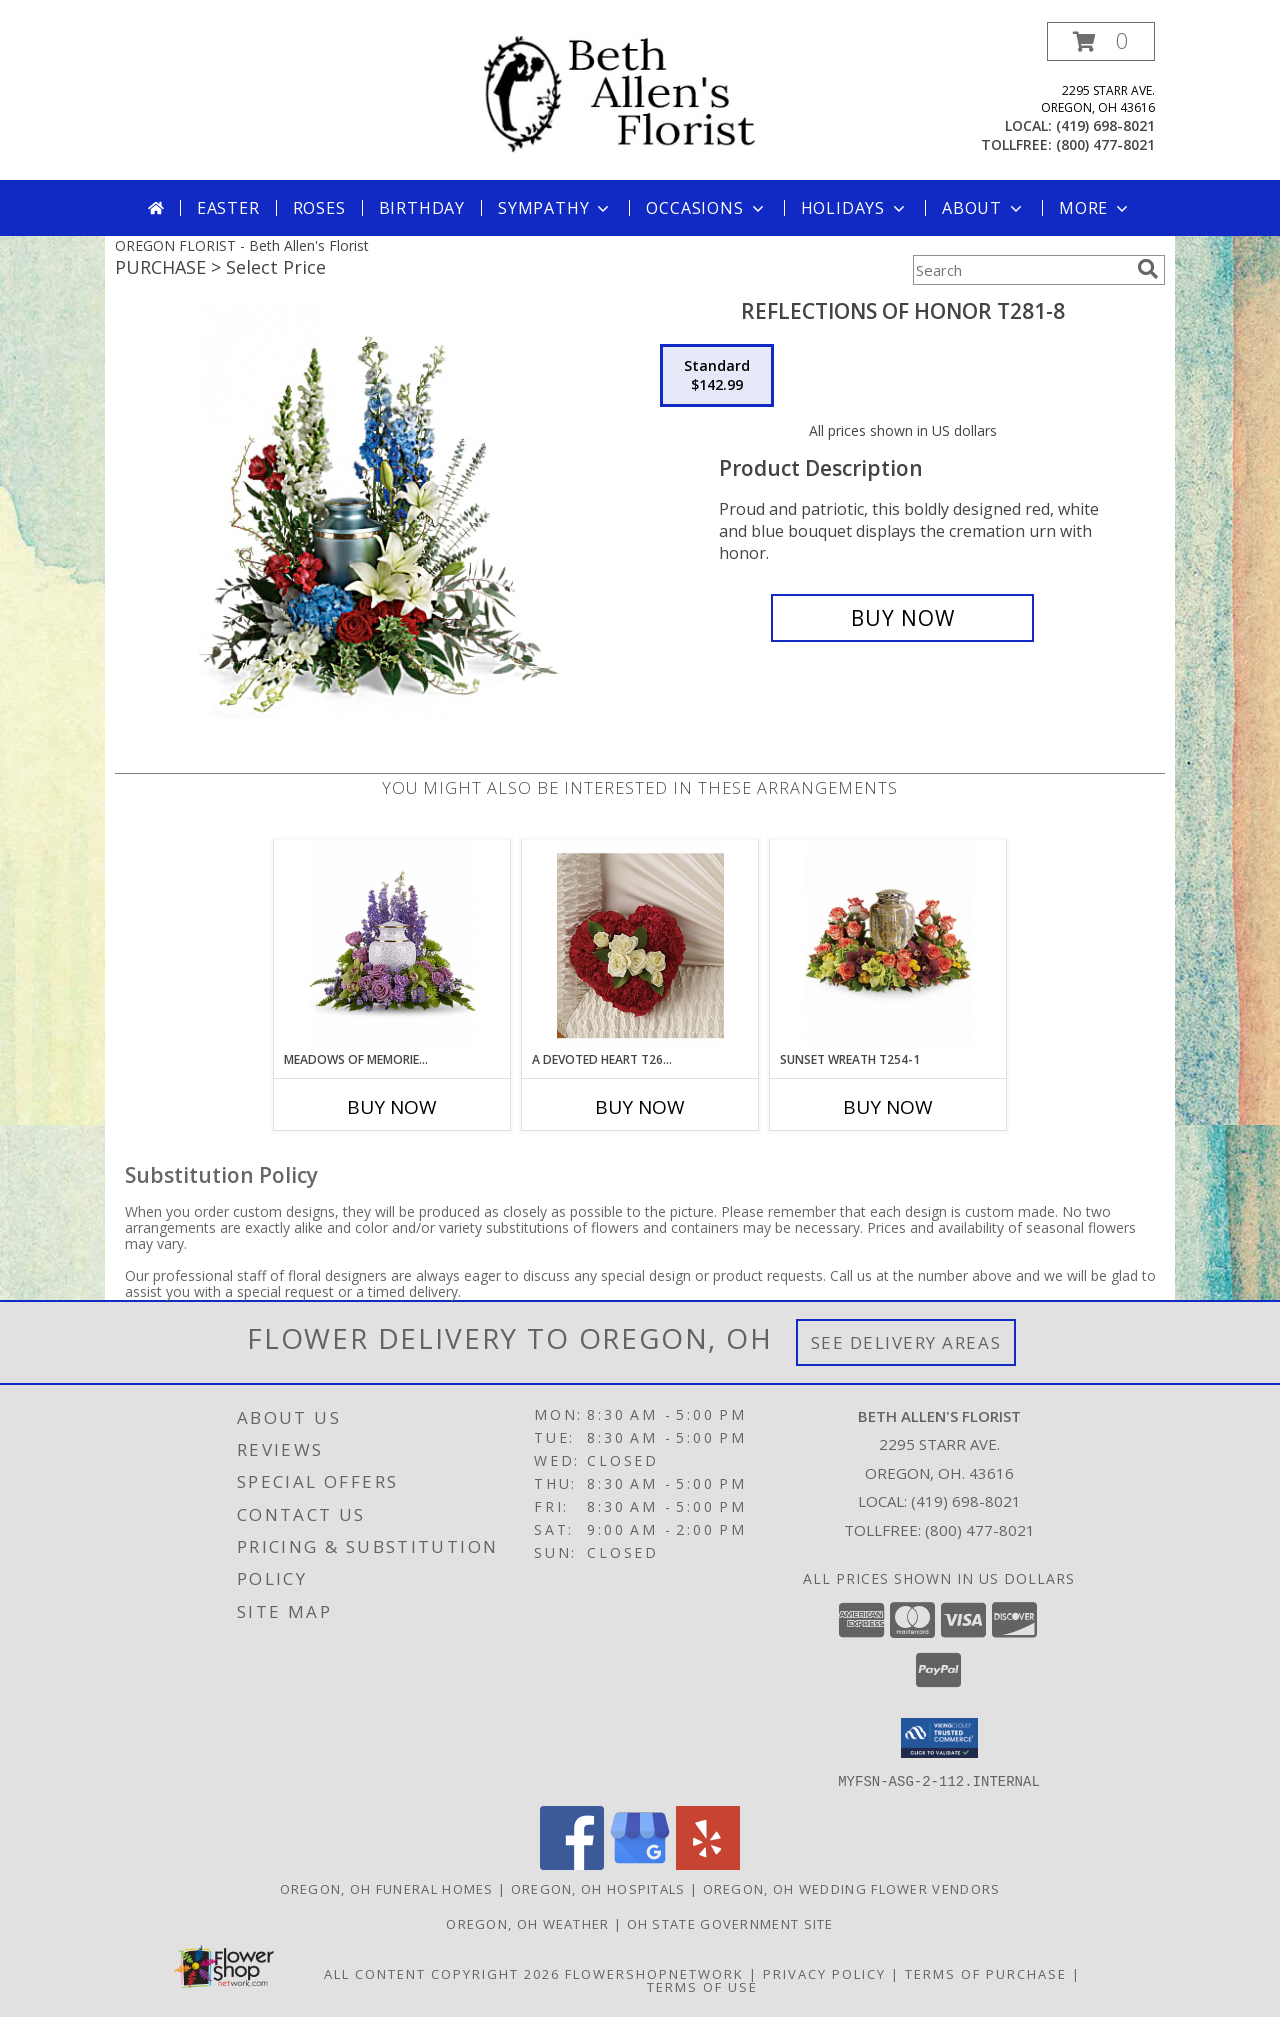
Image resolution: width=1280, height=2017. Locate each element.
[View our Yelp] (708, 1863)
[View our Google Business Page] (640, 1863)
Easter (228, 208)
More (1095, 208)
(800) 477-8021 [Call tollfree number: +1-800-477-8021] (1105, 144)
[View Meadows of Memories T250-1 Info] (392, 945)
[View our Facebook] (572, 1863)
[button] (1101, 41)
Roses (319, 208)
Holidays (855, 208)
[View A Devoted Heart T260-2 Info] (640, 945)
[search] (1148, 269)
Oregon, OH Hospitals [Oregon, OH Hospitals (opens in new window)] (598, 1888)
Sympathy (555, 208)
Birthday (422, 208)
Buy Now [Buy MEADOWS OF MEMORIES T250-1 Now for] (392, 1107)
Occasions (706, 208)
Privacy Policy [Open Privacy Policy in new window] (824, 1973)
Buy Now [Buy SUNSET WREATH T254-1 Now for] (888, 1107)
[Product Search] (1021, 270)
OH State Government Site (730, 1923)
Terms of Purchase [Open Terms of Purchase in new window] (986, 1973)
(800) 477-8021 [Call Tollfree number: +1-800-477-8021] (980, 1530)
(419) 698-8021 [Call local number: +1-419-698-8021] (1105, 125)
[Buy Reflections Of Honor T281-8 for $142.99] (902, 618)
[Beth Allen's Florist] (647, 93)
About (984, 208)
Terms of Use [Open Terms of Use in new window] (702, 1986)
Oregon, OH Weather (527, 1923)
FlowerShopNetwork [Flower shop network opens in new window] (654, 1973)
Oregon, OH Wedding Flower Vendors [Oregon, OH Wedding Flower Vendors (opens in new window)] (852, 1888)
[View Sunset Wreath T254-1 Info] (888, 945)
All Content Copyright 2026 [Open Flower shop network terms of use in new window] (442, 1973)
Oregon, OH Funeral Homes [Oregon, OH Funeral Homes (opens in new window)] (387, 1888)
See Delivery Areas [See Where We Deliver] (906, 1342)
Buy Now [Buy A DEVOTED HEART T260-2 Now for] (640, 1107)
